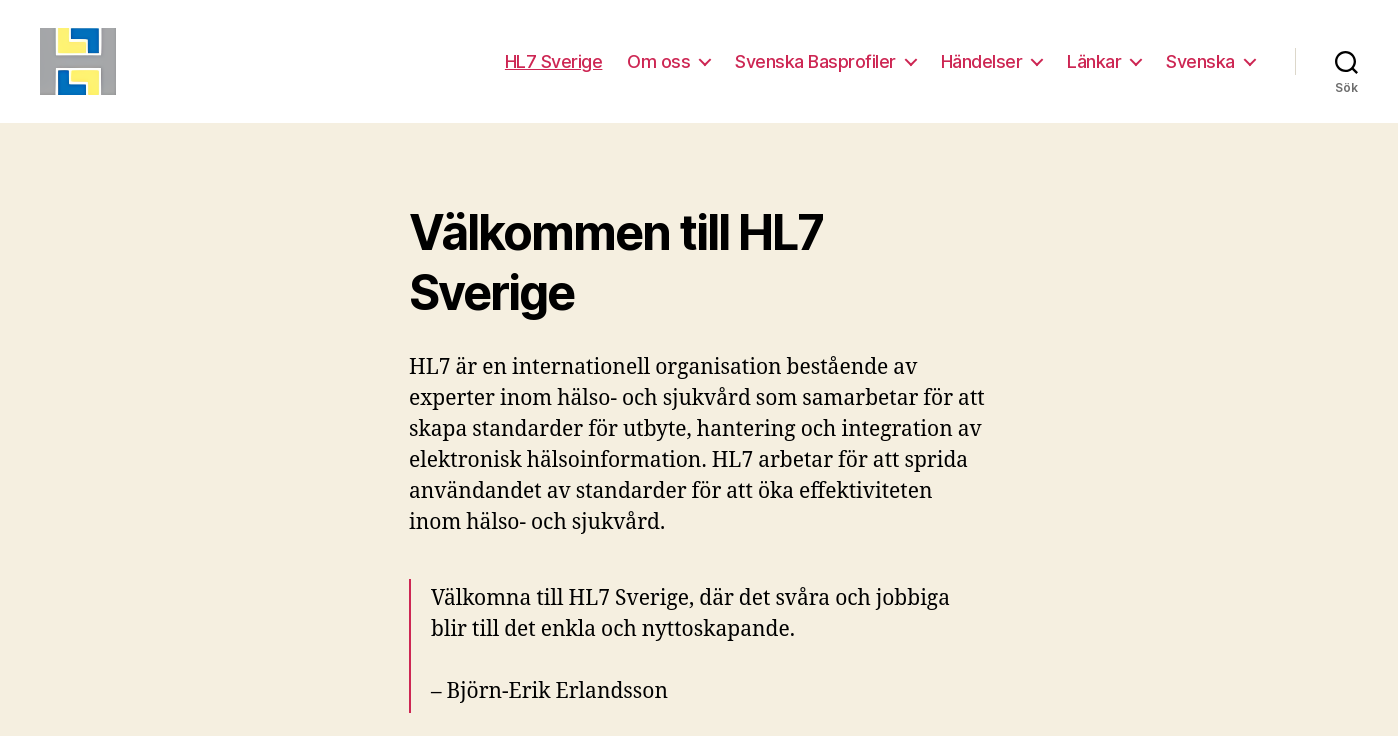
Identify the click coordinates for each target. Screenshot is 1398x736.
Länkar (1094, 72)
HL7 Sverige (554, 72)
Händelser (982, 72)
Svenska (1200, 72)
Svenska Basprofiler (815, 72)
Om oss (658, 72)
